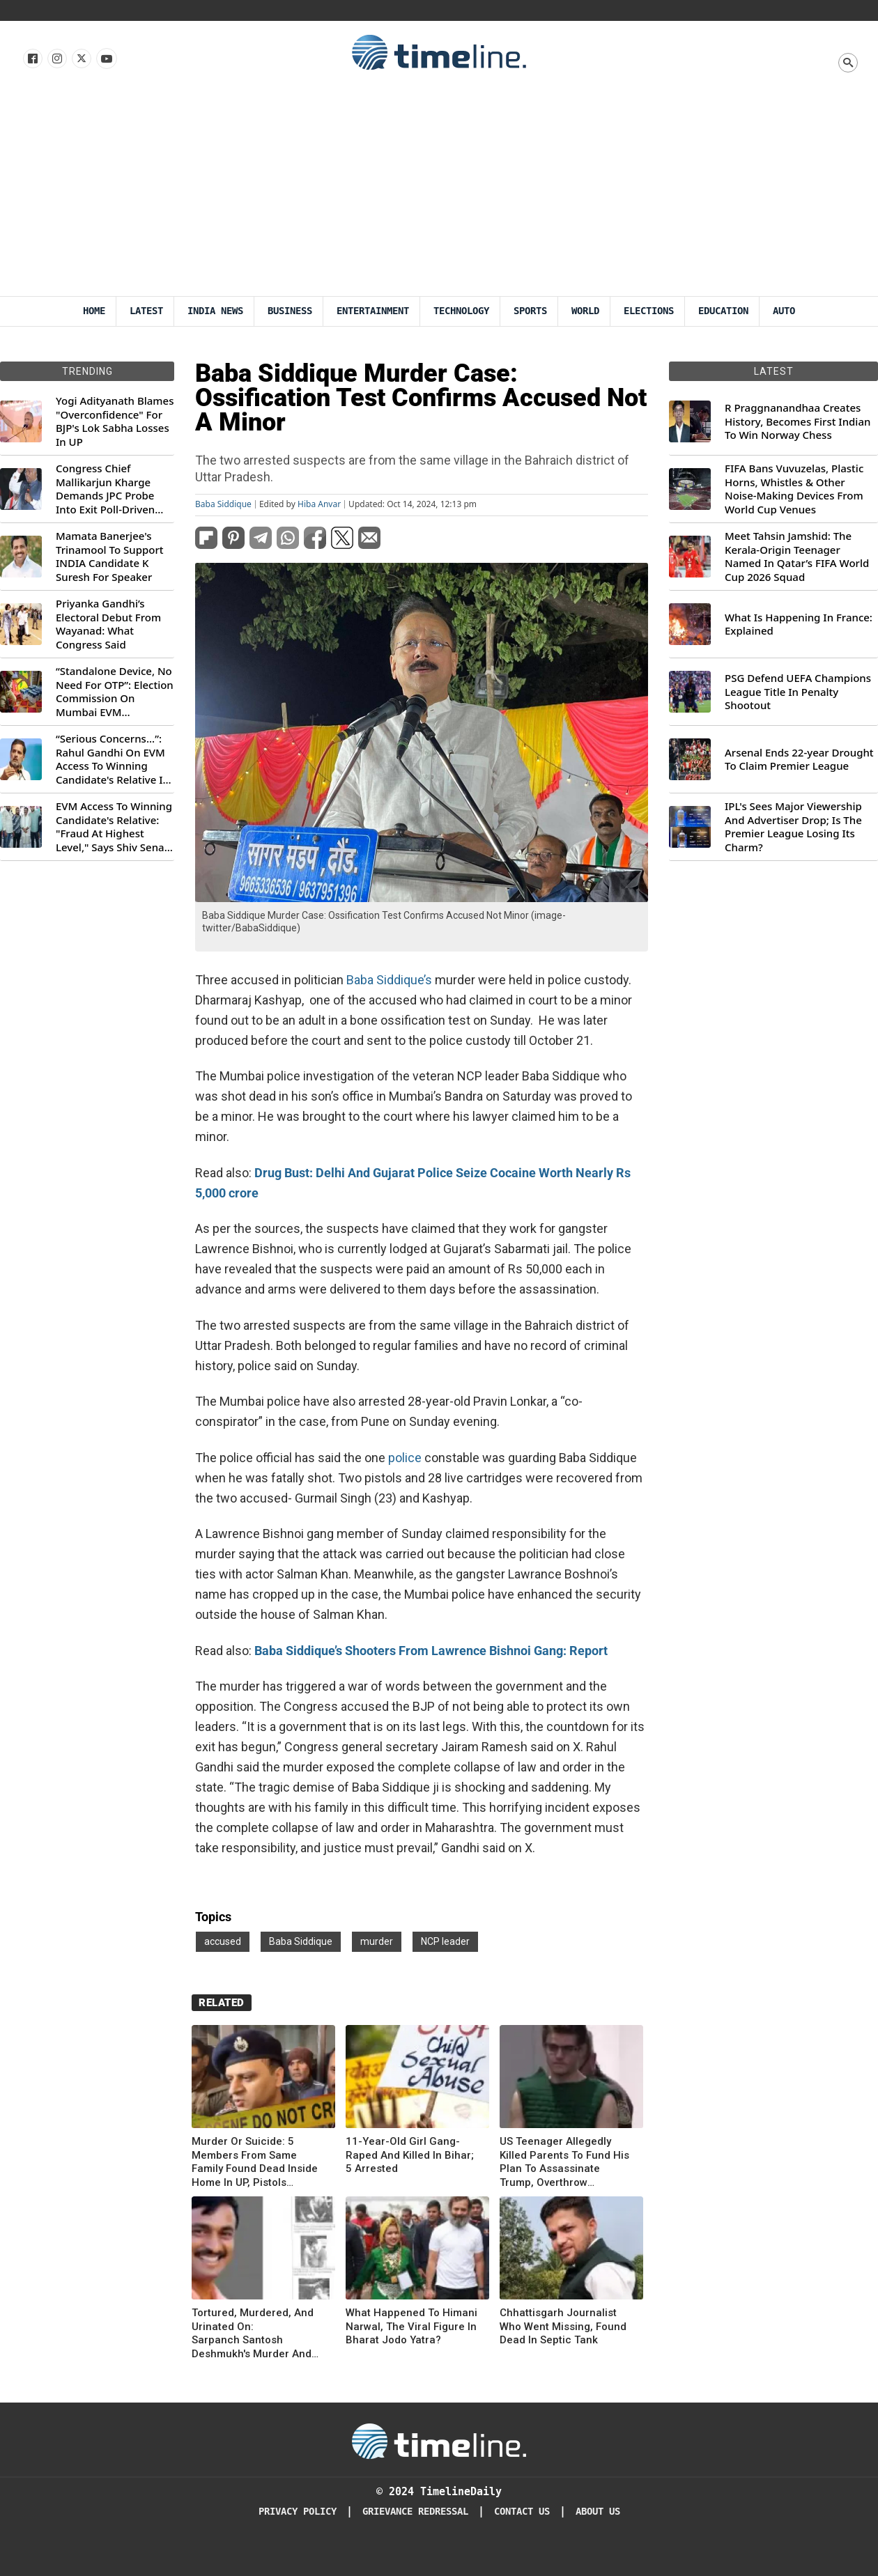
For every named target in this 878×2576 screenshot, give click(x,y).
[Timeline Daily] (439, 2440)
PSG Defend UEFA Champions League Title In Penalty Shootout (798, 692)
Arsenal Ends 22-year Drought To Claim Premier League (799, 759)
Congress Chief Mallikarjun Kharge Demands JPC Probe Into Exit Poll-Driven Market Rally (105, 489)
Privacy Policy (298, 2511)
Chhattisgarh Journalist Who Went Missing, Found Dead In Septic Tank (563, 2326)
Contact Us (522, 2511)
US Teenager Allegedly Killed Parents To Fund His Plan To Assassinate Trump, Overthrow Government (564, 2162)
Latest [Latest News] (146, 311)
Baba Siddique (223, 504)
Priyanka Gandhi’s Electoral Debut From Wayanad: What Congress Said (108, 624)
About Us (598, 2511)
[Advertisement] (439, 191)
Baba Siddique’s (389, 979)
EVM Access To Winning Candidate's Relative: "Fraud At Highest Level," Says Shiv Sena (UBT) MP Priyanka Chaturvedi (114, 827)
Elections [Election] (649, 311)
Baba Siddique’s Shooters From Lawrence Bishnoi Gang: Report (431, 1650)
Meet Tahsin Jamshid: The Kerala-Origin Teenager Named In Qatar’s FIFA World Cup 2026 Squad (797, 556)
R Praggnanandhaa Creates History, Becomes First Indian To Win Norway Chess (797, 421)
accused (222, 1941)
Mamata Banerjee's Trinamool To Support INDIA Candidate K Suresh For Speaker (110, 556)
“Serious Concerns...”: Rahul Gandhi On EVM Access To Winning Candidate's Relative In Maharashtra (112, 759)
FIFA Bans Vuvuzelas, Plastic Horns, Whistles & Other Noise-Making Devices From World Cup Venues (794, 489)
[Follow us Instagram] (56, 59)
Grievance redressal (415, 2511)
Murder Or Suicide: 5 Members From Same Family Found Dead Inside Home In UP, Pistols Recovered (255, 2162)
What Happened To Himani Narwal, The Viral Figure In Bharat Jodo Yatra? (411, 2326)
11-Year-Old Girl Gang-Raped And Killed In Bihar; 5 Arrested (410, 2155)
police (405, 1457)
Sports (530, 311)
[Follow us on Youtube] (105, 59)
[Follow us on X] (80, 59)
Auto (784, 311)
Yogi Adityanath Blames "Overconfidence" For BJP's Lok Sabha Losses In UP (115, 421)
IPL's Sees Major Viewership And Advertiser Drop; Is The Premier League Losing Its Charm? (793, 827)
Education (723, 311)
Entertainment (373, 311)
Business (290, 311)
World (585, 311)
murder (376, 1941)
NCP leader (445, 1941)
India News (215, 311)
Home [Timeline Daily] (94, 311)
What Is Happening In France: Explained (798, 624)
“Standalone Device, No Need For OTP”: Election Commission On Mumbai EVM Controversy (115, 692)
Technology (461, 311)
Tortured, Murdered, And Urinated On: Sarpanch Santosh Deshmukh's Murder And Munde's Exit (253, 2333)
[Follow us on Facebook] (32, 59)
